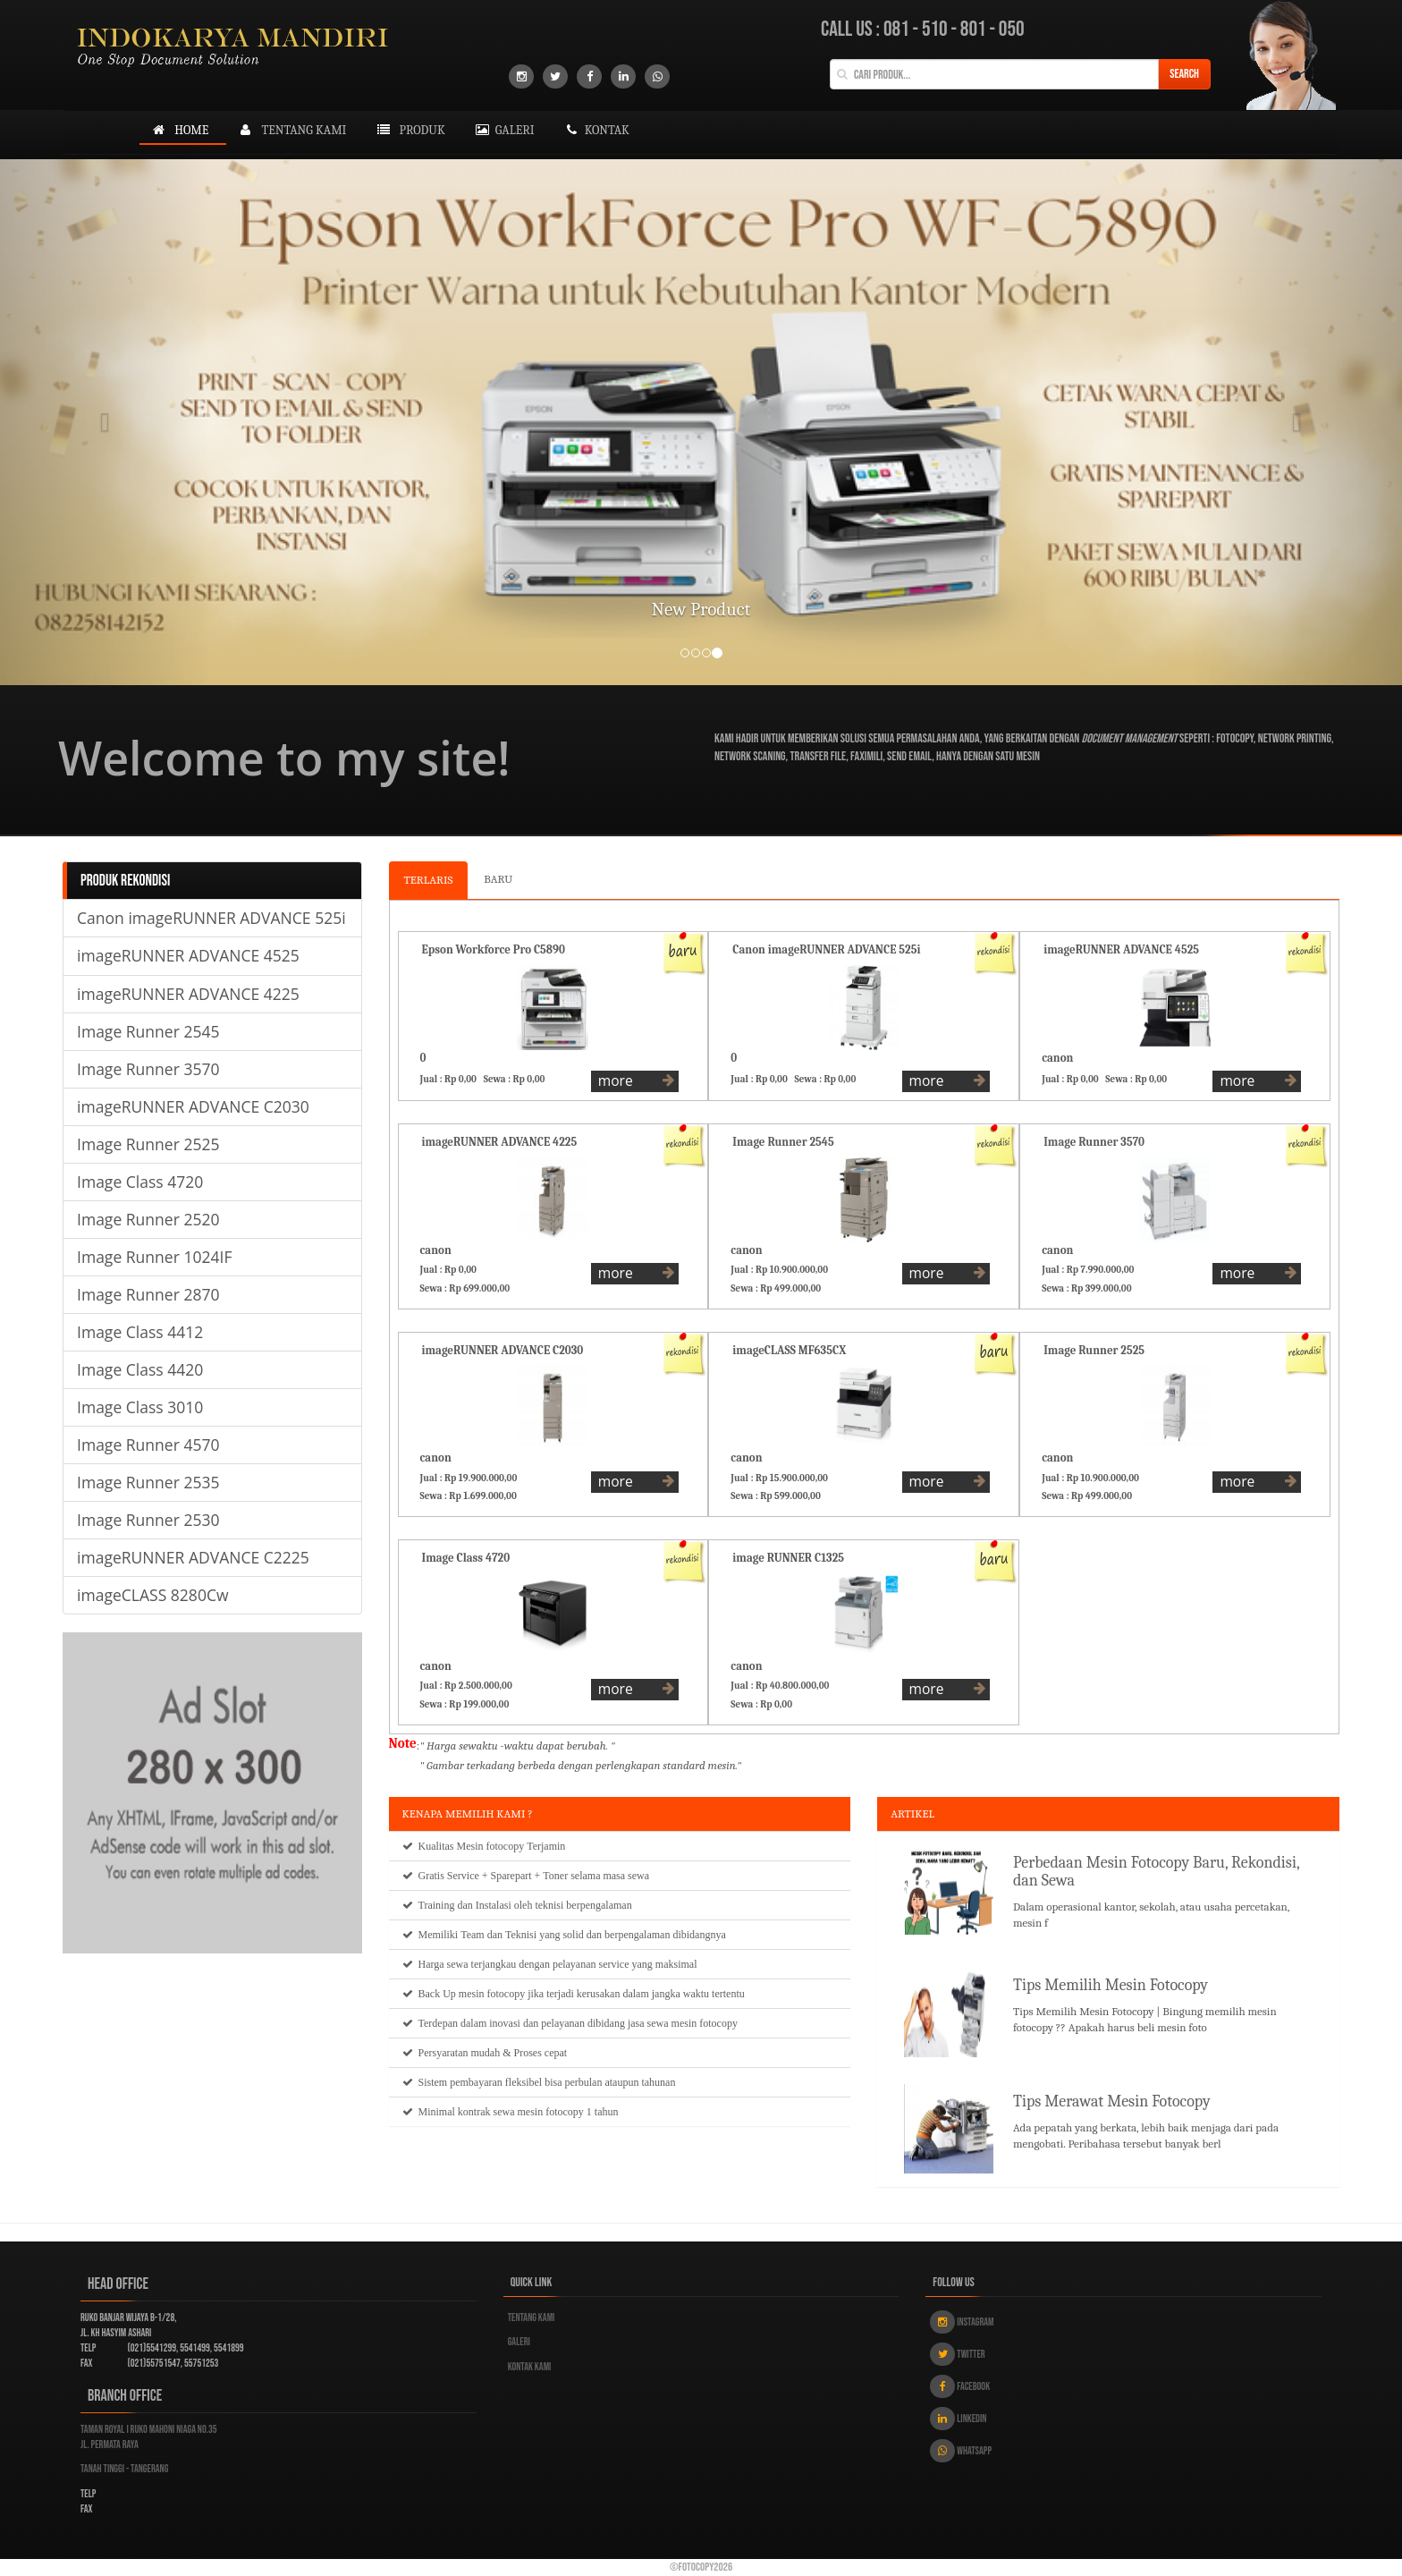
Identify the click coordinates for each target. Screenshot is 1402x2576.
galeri (503, 130)
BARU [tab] (498, 879)
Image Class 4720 (140, 1181)
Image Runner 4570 (148, 1444)
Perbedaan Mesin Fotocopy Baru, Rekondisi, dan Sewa (1156, 1871)
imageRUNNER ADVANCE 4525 (188, 955)
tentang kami (290, 130)
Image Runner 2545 (148, 1031)
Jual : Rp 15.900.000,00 (781, 1478)
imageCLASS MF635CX (789, 1350)
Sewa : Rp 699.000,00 (467, 1288)
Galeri (519, 2342)
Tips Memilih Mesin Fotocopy (1110, 1985)
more (636, 1080)
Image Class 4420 (140, 1369)
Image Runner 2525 (148, 1144)
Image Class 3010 (140, 1407)
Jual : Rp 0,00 (450, 1079)
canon (1057, 1057)
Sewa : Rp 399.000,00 (1089, 1288)
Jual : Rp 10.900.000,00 (781, 1269)
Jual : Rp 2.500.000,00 (468, 1685)
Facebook (960, 2386)
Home (178, 130)
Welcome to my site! (284, 757)
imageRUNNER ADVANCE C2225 (193, 1557)
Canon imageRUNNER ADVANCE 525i (211, 917)
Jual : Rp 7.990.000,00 (1090, 1269)
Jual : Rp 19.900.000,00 (471, 1478)
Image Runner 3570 (148, 1069)
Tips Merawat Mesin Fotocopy (1112, 2101)
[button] (105, 422)
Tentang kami (531, 2318)
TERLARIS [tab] (428, 879)
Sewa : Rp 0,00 (517, 1079)
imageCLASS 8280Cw (153, 1595)
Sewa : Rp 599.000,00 (777, 1496)
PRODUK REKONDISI (125, 880)
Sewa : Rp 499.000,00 (778, 1288)
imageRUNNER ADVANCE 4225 (188, 993)
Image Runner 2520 (148, 1219)
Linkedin (958, 2418)
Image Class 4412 (140, 1332)
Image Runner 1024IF (154, 1256)
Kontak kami (530, 2367)
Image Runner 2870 (148, 1294)
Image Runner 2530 (148, 1519)
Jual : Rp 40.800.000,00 (782, 1685)
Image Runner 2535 (148, 1482)
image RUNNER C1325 (788, 1557)
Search (1184, 73)
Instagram (961, 2322)
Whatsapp (961, 2450)
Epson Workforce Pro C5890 (493, 949)
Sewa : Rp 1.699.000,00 (470, 1496)
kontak (595, 130)
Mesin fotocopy (491, 1846)
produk (408, 130)
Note (403, 1743)
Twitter (957, 2354)
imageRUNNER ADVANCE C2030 (193, 1106)
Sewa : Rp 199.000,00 (467, 1704)
